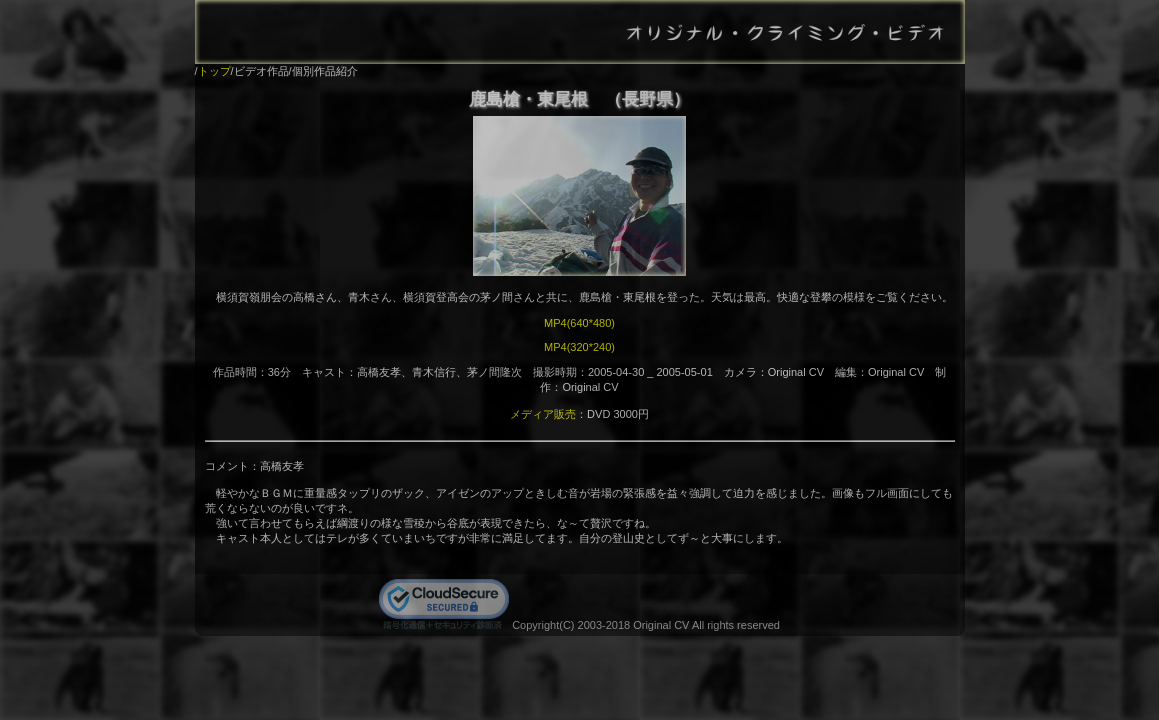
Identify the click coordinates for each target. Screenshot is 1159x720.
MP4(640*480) (579, 323)
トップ (214, 71)
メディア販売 (543, 414)
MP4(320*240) (579, 347)
